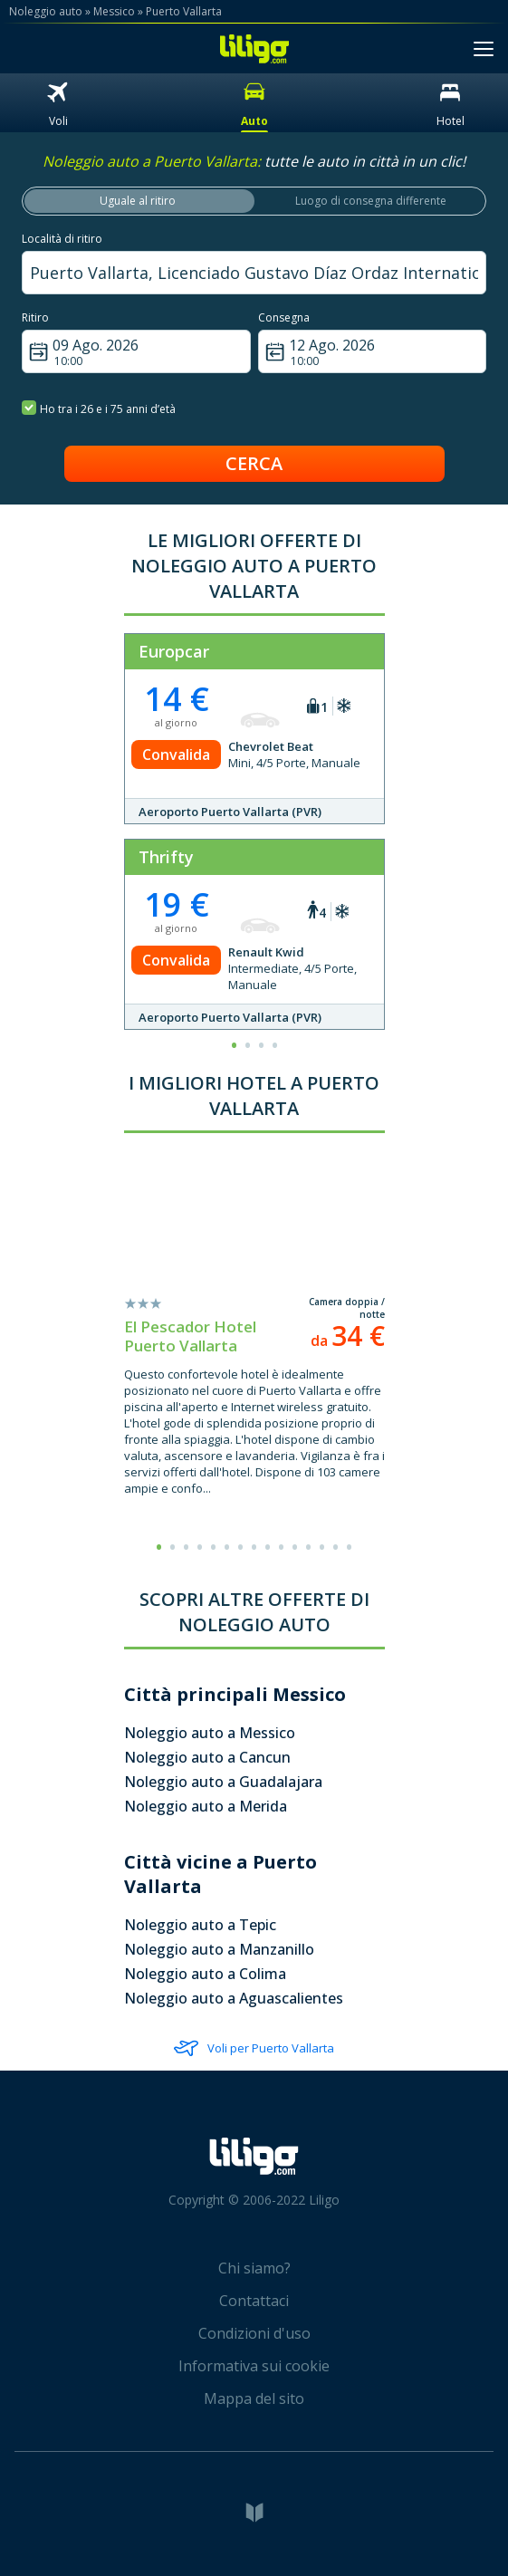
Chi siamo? (254, 2268)
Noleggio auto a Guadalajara (223, 1782)
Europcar (174, 651)
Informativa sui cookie (254, 2366)
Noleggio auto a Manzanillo (219, 1949)
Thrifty (166, 857)
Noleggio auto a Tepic (200, 1925)
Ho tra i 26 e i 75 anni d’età (99, 408)
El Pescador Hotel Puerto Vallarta (190, 1336)
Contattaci (254, 2301)
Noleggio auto (45, 11)
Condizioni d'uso (254, 2333)
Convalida (176, 754)
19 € (176, 904)
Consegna (284, 317)
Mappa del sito (254, 2398)
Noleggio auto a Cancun (207, 1757)
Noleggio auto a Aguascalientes (233, 1998)
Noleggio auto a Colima (205, 1974)
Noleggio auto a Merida (205, 1806)
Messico (114, 11)
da (348, 1340)
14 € (176, 699)
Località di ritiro (62, 238)
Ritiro (35, 317)
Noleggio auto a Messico (209, 1733)
